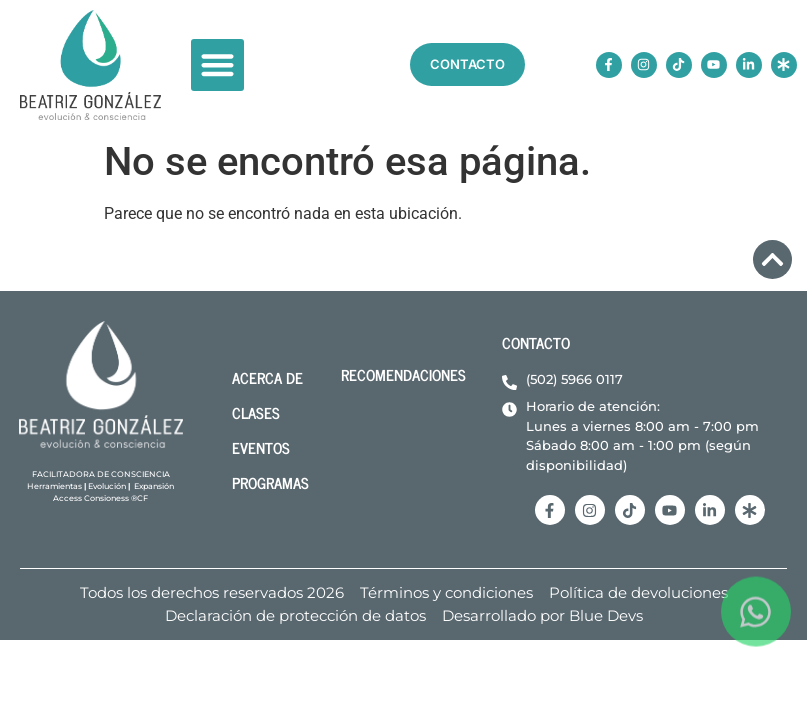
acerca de (267, 377)
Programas (270, 482)
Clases (256, 412)
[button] (217, 65)
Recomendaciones (403, 374)
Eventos (261, 447)
